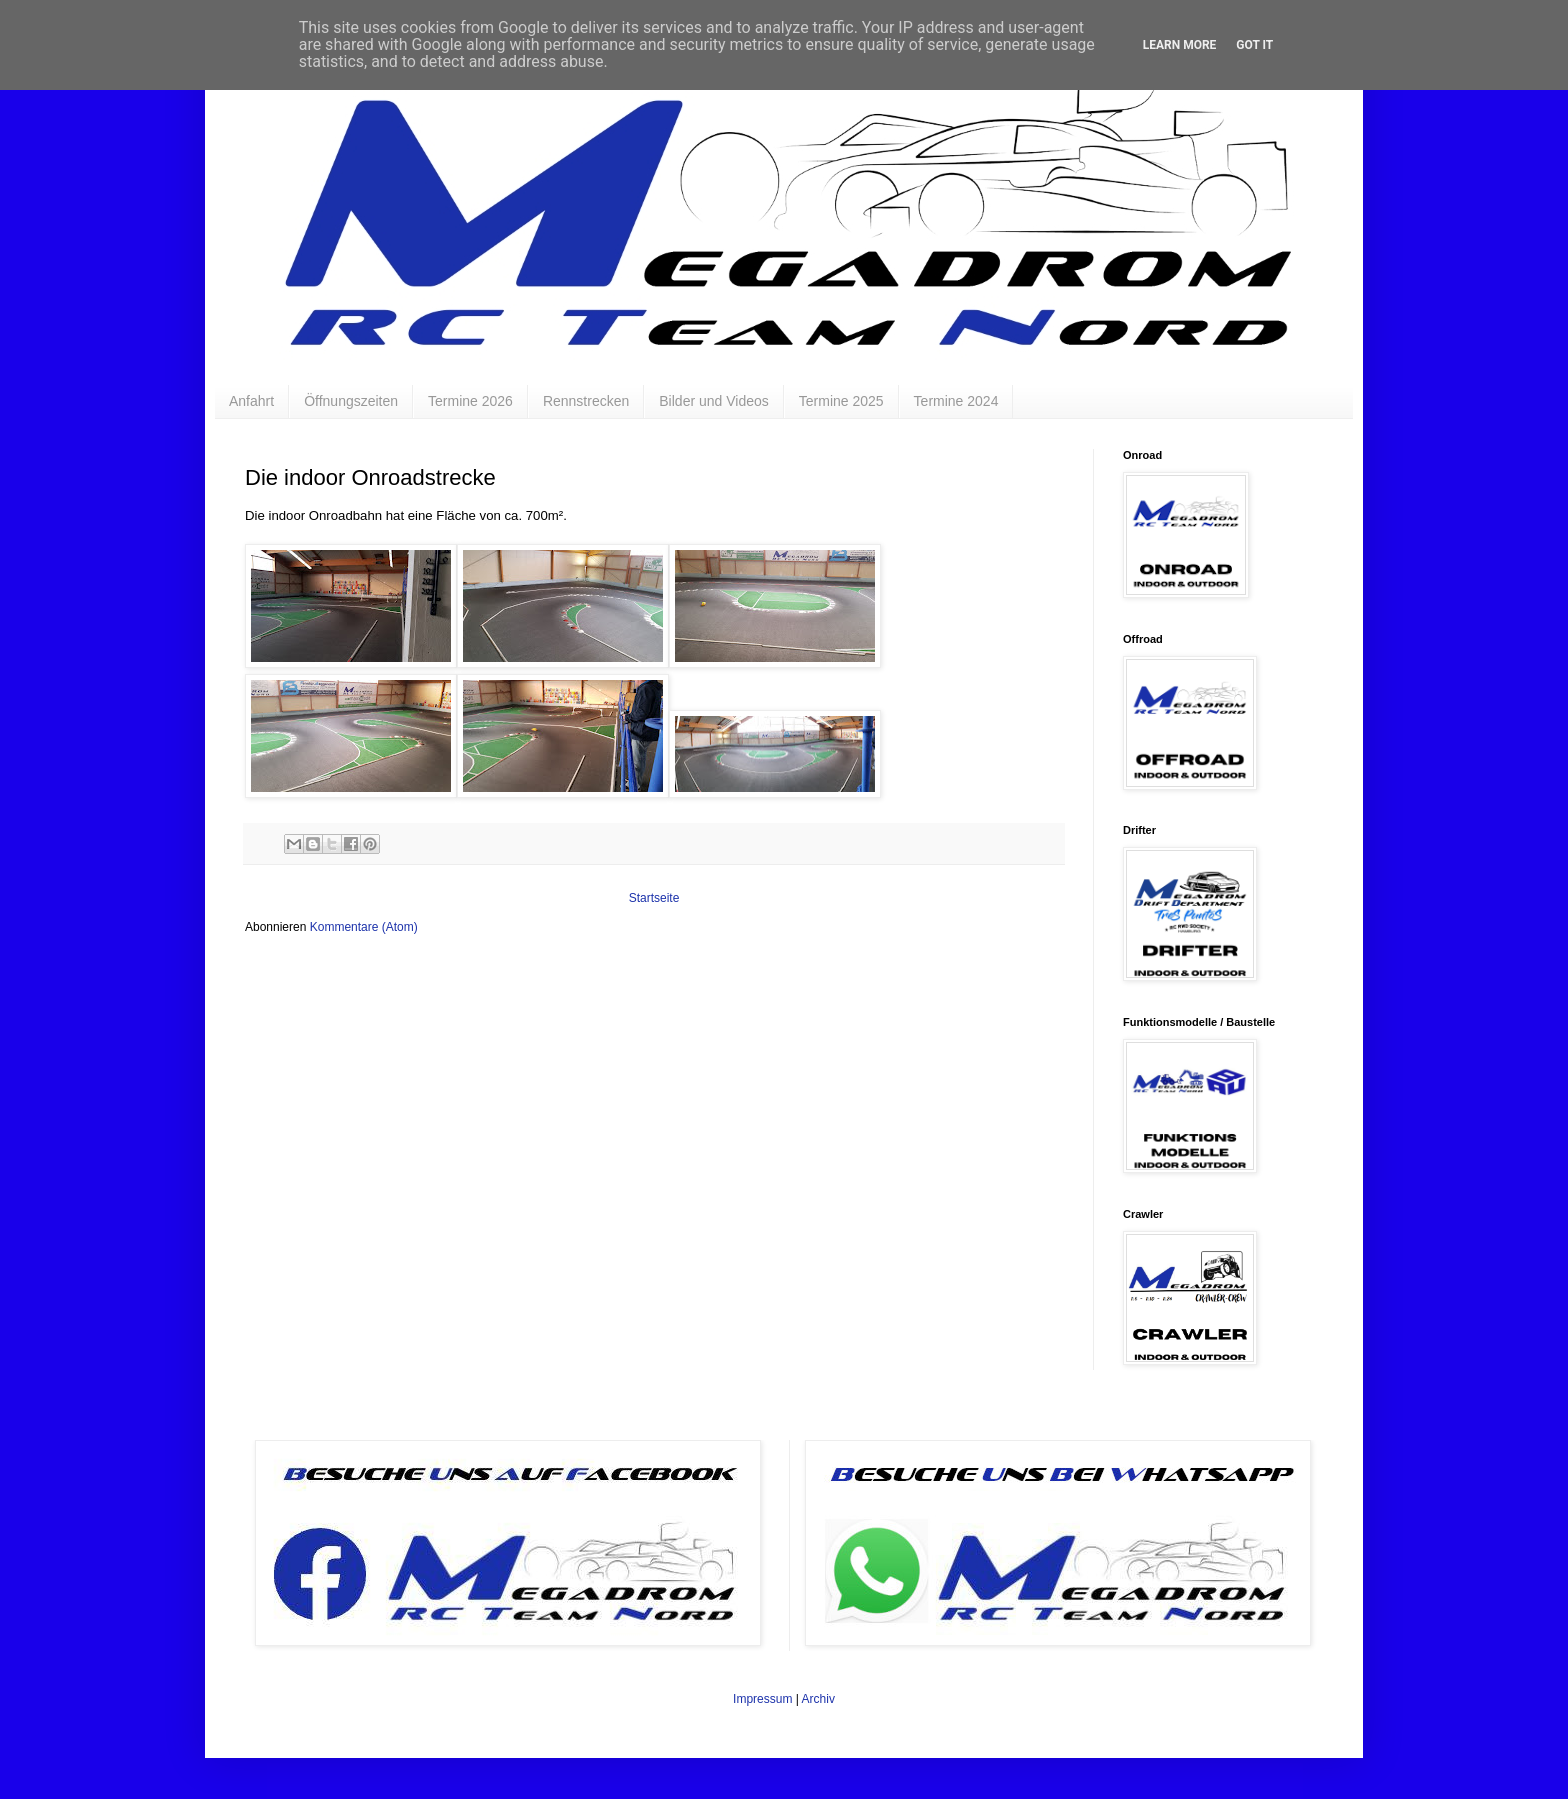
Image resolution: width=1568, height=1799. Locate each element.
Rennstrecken (586, 401)
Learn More (1180, 45)
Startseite (654, 898)
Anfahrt (251, 401)
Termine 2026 (470, 401)
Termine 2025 (841, 401)
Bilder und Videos (713, 401)
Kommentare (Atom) (364, 927)
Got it (1254, 45)
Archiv (818, 1699)
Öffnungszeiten (351, 401)
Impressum (762, 1699)
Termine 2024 (956, 401)
